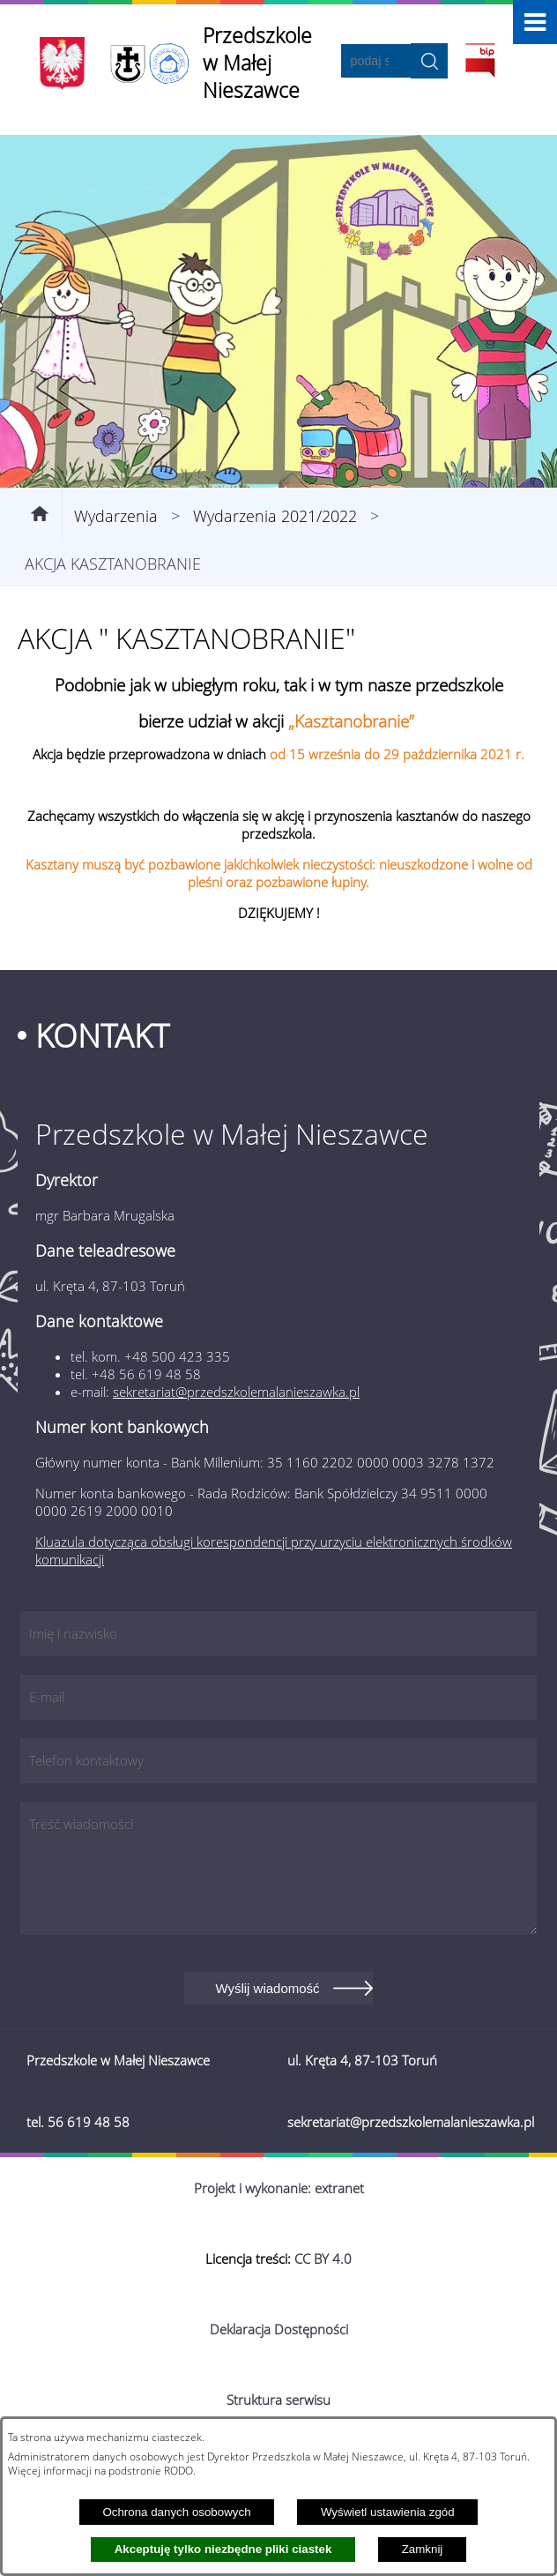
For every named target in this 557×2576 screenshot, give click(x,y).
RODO (178, 2470)
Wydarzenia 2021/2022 (275, 515)
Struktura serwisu (278, 2399)
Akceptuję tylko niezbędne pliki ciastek (223, 2549)
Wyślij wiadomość (267, 1988)
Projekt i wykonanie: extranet (279, 2188)
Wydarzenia (116, 515)
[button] (535, 22)
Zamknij (422, 2549)
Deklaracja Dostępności (279, 2329)
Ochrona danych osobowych (176, 2512)
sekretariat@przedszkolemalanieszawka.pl (236, 1391)
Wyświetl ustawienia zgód (388, 2512)
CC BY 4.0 (323, 2258)
